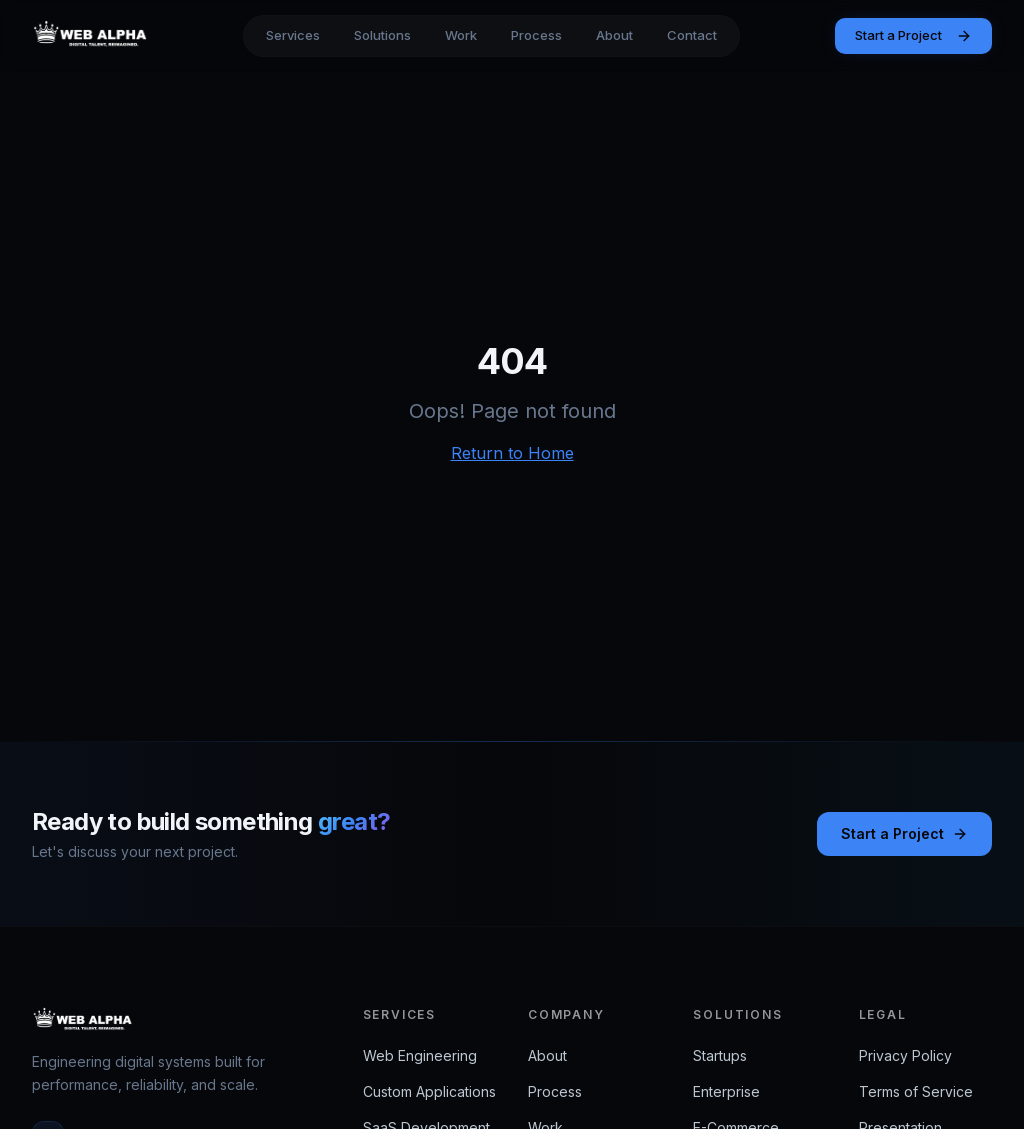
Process (536, 35)
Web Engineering (420, 1055)
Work (461, 35)
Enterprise (726, 1091)
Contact (692, 35)
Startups (720, 1055)
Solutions (382, 35)
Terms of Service (916, 1091)
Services (293, 35)
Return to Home (512, 453)
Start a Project (913, 35)
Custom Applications (429, 1091)
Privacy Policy (905, 1055)
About (614, 35)
